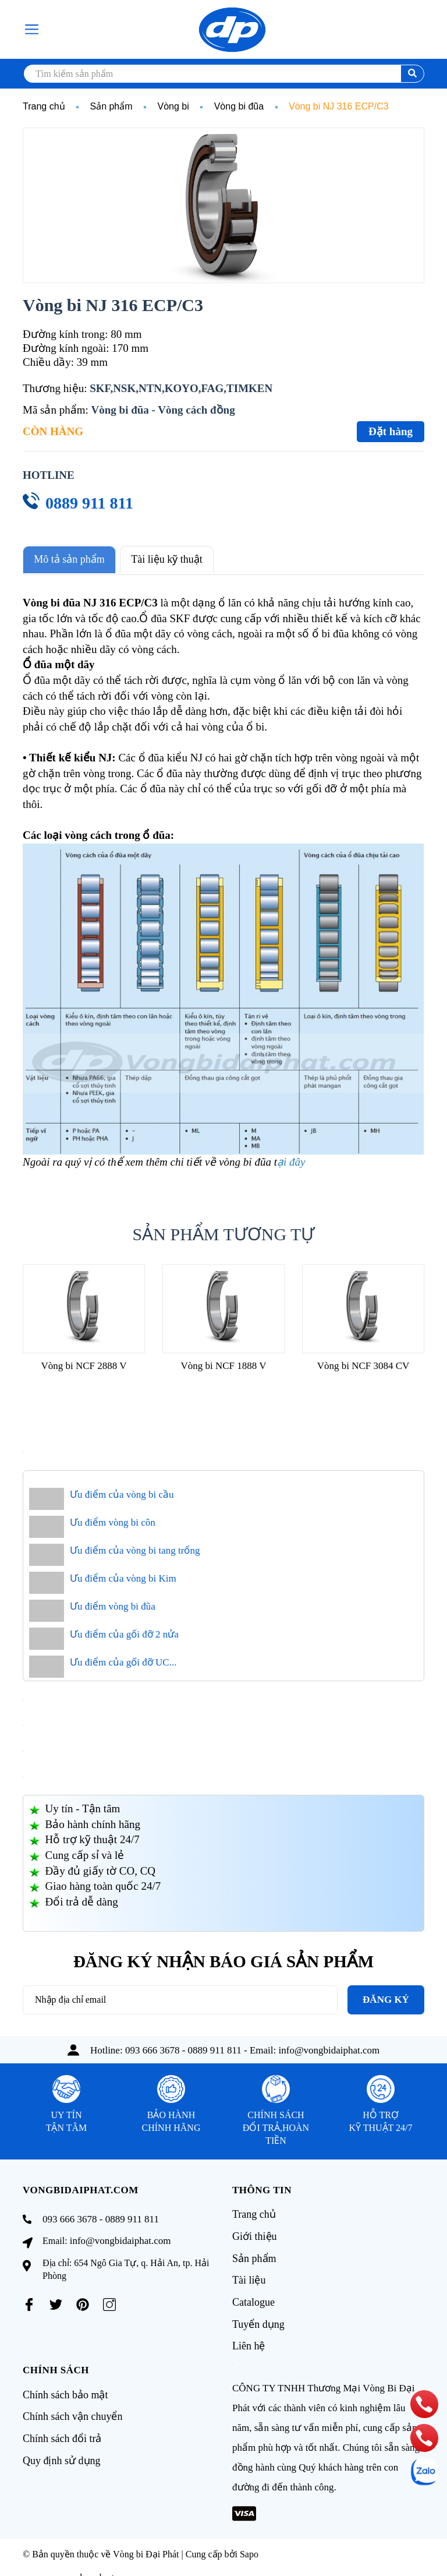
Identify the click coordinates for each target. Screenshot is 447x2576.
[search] (223, 73)
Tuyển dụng (258, 2317)
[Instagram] (109, 2302)
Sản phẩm (254, 2254)
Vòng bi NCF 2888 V (83, 1364)
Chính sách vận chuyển (72, 2407)
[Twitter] (55, 2302)
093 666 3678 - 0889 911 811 (183, 2047)
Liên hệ (248, 2338)
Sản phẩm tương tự (224, 1232)
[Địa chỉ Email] (180, 1997)
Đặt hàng (390, 431)
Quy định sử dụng (62, 2449)
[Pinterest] (82, 2302)
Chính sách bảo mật (65, 2386)
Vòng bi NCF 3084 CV (363, 1364)
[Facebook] (29, 2302)
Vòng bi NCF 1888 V (223, 1364)
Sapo (249, 2546)
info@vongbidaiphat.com (329, 2047)
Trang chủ (254, 2212)
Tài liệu (249, 2275)
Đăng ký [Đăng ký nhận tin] (386, 1997)
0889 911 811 (89, 503)
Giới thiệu (254, 2233)
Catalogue (253, 2296)
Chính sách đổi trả (62, 2428)
